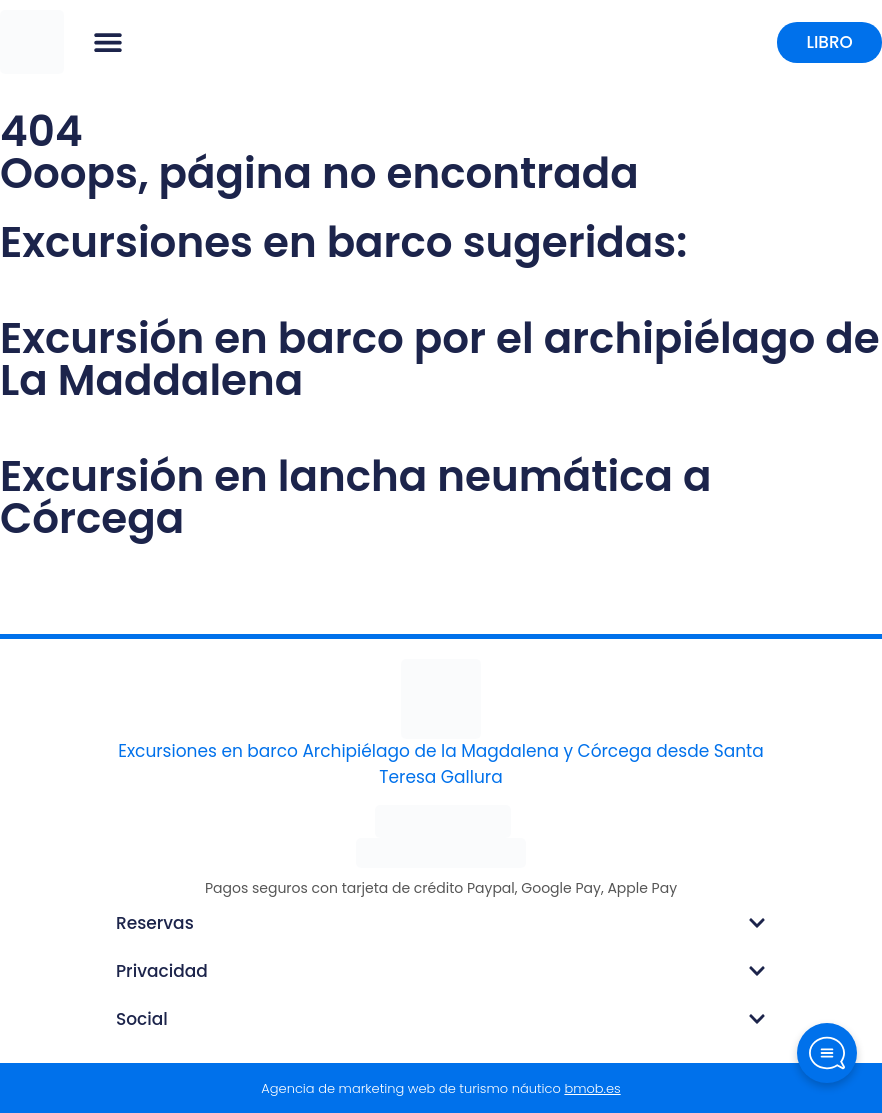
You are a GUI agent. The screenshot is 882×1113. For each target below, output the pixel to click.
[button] (108, 42)
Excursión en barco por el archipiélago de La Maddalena (440, 359)
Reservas (155, 923)
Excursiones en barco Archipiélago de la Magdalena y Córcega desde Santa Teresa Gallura (441, 764)
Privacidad (162, 971)
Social (142, 1019)
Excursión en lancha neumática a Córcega (355, 497)
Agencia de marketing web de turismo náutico (440, 1088)
